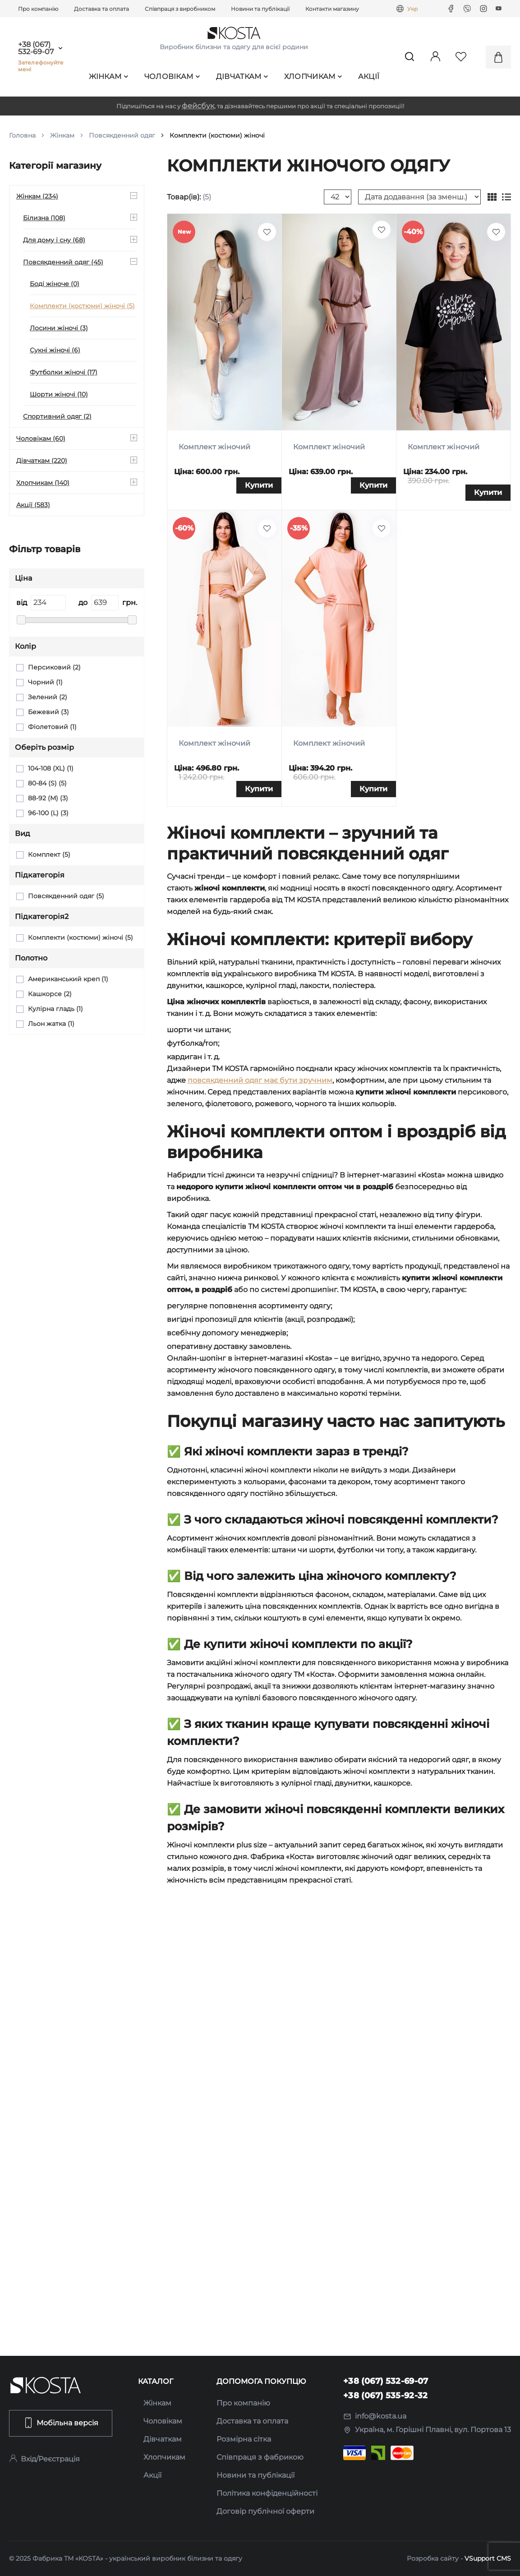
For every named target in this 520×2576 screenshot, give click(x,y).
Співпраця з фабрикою (260, 2457)
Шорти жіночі (59, 394)
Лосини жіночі (59, 328)
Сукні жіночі (55, 350)
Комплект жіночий (214, 447)
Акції (369, 76)
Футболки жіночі (63, 372)
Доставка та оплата (101, 8)
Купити (259, 485)
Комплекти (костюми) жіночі (82, 306)
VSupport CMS (488, 2558)
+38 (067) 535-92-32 (385, 2396)
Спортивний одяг (57, 416)
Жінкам (109, 76)
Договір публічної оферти (265, 2511)
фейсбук (198, 106)
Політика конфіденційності (267, 2493)
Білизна (44, 218)
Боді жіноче (54, 284)
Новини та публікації (260, 8)
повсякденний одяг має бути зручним (260, 1080)
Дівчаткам (242, 76)
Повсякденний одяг (122, 135)
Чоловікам (172, 76)
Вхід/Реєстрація (44, 2459)
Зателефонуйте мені (41, 66)
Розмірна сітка (243, 2439)
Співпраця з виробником (180, 8)
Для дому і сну (54, 240)
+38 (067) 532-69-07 (36, 48)
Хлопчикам (313, 76)
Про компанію (38, 8)
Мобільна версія (60, 2422)
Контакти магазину (332, 8)
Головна (22, 135)
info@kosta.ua (374, 2416)
